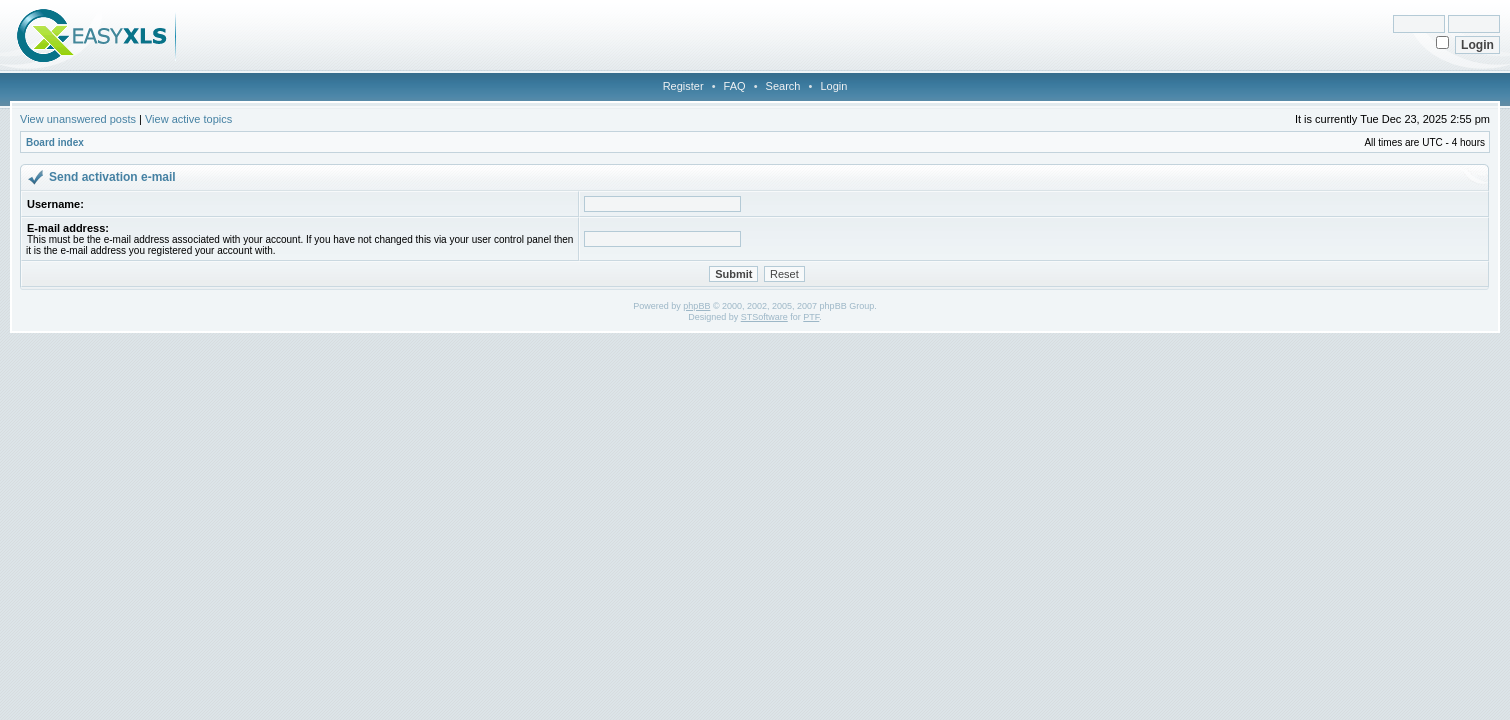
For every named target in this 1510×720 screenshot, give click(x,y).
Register (683, 86)
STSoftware (764, 317)
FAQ (735, 86)
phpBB (696, 306)
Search (783, 86)
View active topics (188, 119)
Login (833, 86)
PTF (811, 317)
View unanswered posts (78, 119)
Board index (55, 142)
